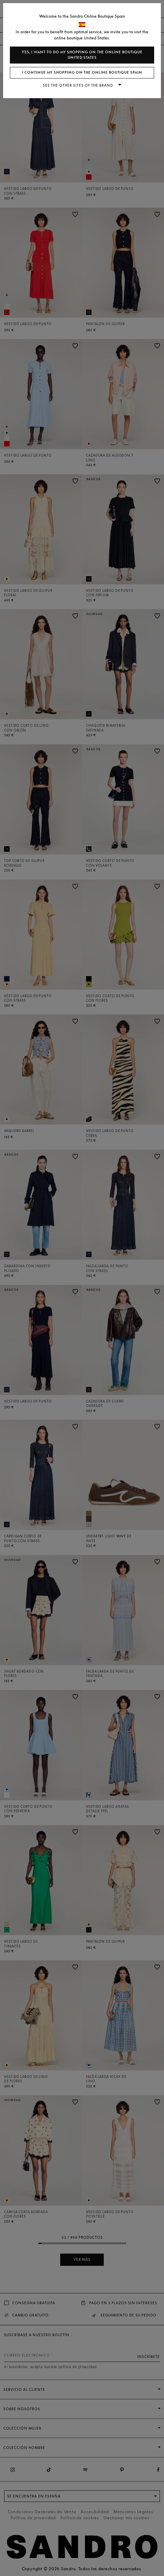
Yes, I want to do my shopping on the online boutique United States (82, 55)
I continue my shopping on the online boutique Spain (82, 72)
